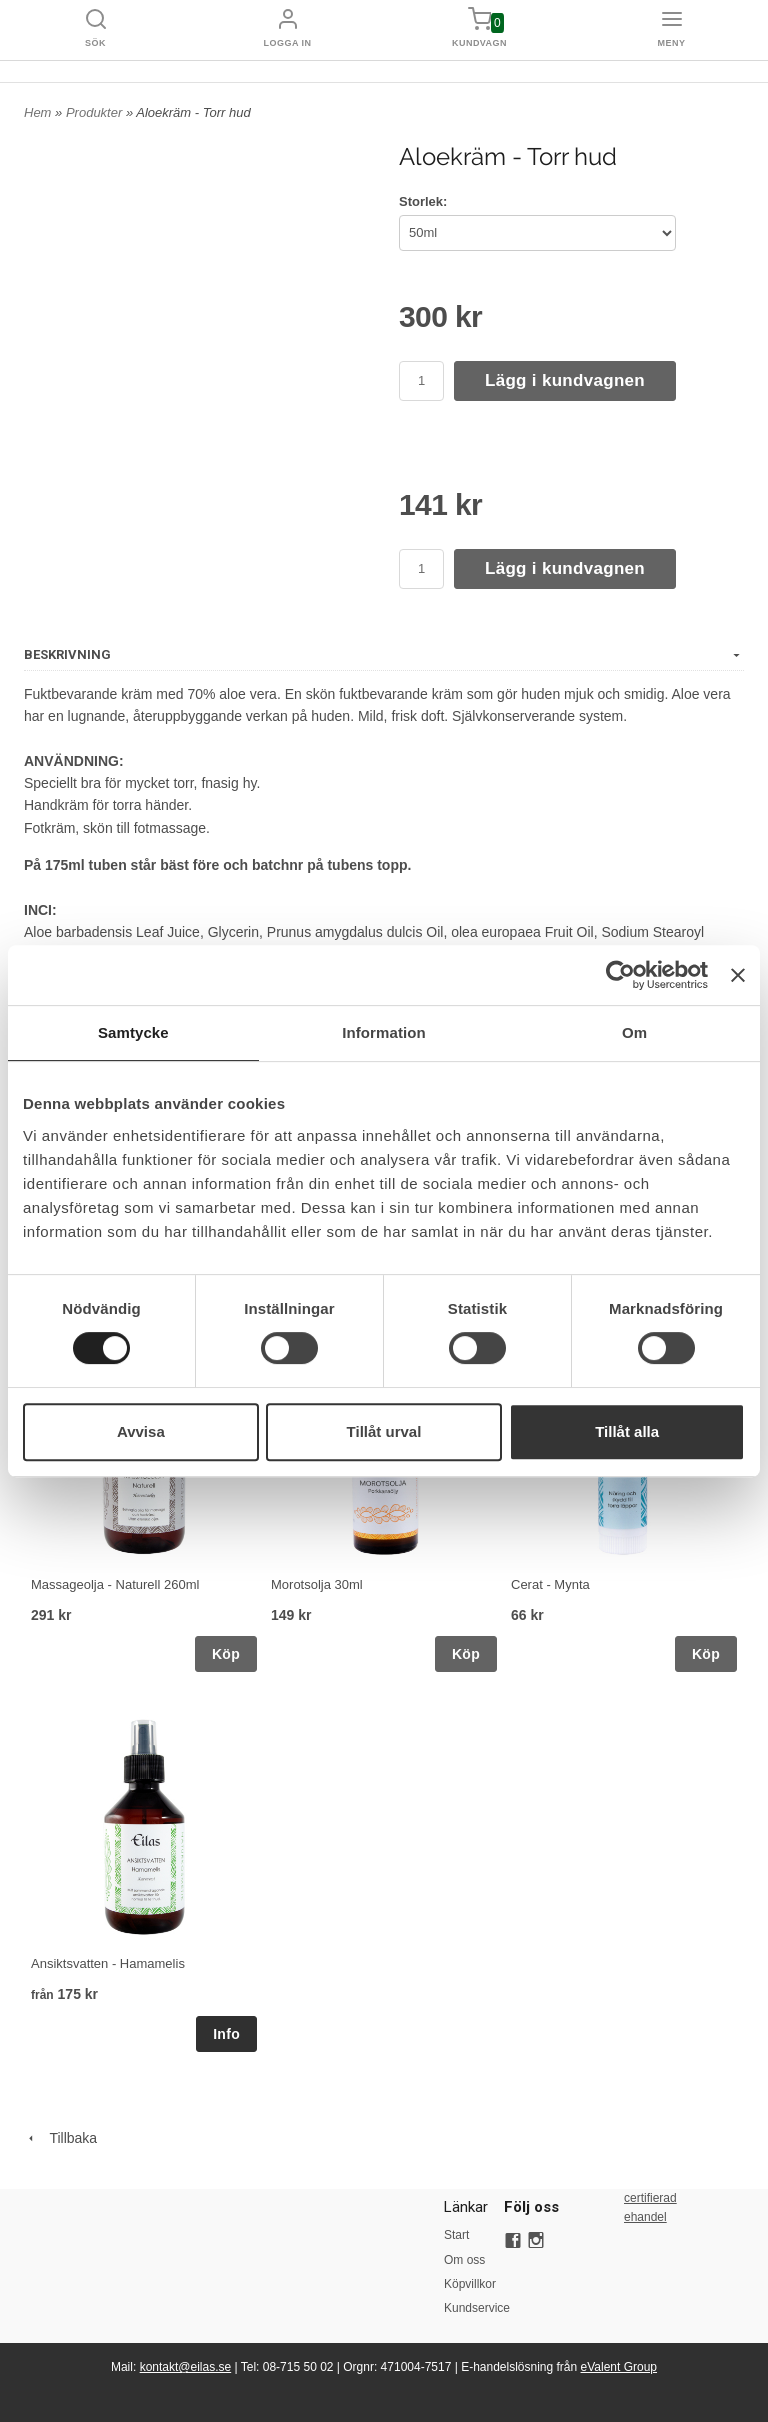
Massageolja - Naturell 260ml (115, 1584)
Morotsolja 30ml (317, 1584)
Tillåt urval (384, 1431)
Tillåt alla (627, 1431)
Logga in (288, 43)
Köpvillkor (470, 2284)
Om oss (464, 2260)
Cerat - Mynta (550, 1584)
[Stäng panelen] (738, 975)
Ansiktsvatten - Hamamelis (108, 1963)
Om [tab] (634, 1032)
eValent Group (619, 2367)
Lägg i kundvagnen (565, 380)
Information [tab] (384, 1032)
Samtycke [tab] (133, 1032)
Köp (226, 1654)
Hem (37, 112)
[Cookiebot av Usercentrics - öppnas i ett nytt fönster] (620, 975)
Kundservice (474, 2308)
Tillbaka (60, 2138)
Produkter (96, 112)
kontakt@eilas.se (186, 2367)
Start (456, 2235)
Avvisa (141, 1431)
